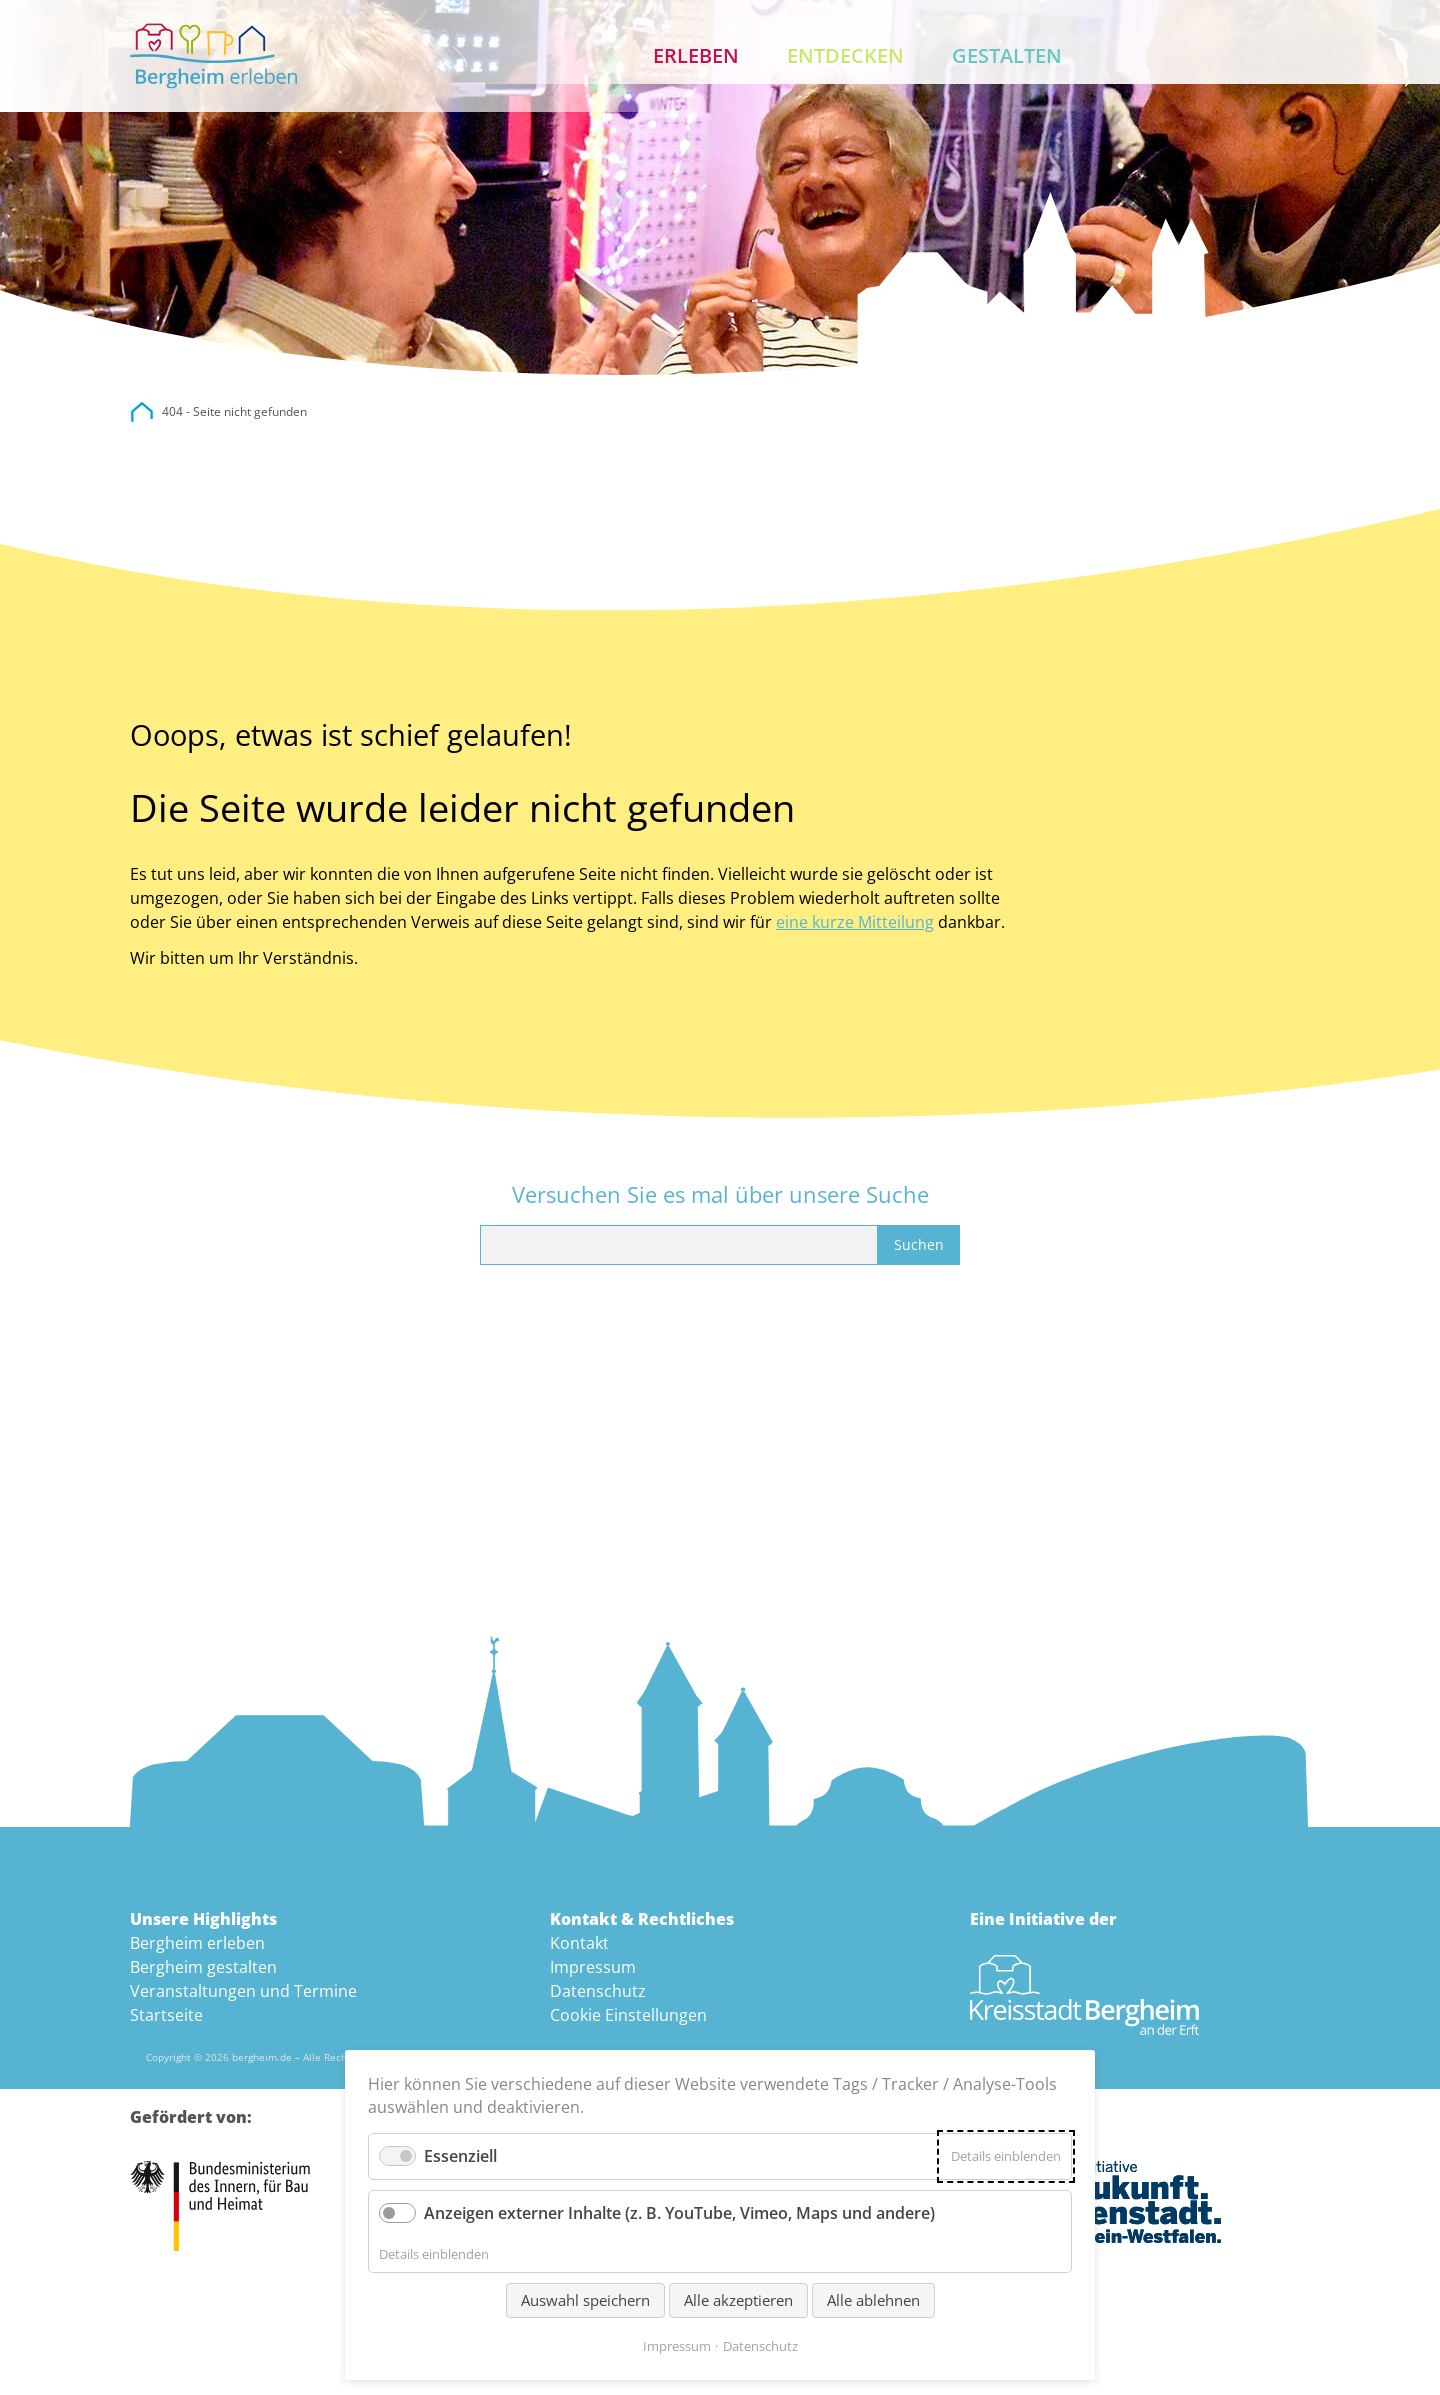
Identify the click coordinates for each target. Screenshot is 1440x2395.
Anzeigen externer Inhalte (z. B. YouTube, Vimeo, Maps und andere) (679, 2213)
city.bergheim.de (142, 412)
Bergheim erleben (197, 1943)
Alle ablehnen (873, 2300)
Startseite (166, 2015)
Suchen (919, 1244)
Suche (1222, 56)
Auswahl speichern (585, 2300)
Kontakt (1286, 56)
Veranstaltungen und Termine (243, 1991)
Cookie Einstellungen (628, 2015)
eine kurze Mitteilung (855, 922)
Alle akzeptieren (738, 2300)
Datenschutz (598, 1991)
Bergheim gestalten (203, 1967)
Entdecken (845, 55)
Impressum (593, 1967)
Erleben (696, 55)
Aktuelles (1158, 56)
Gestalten (1007, 55)
